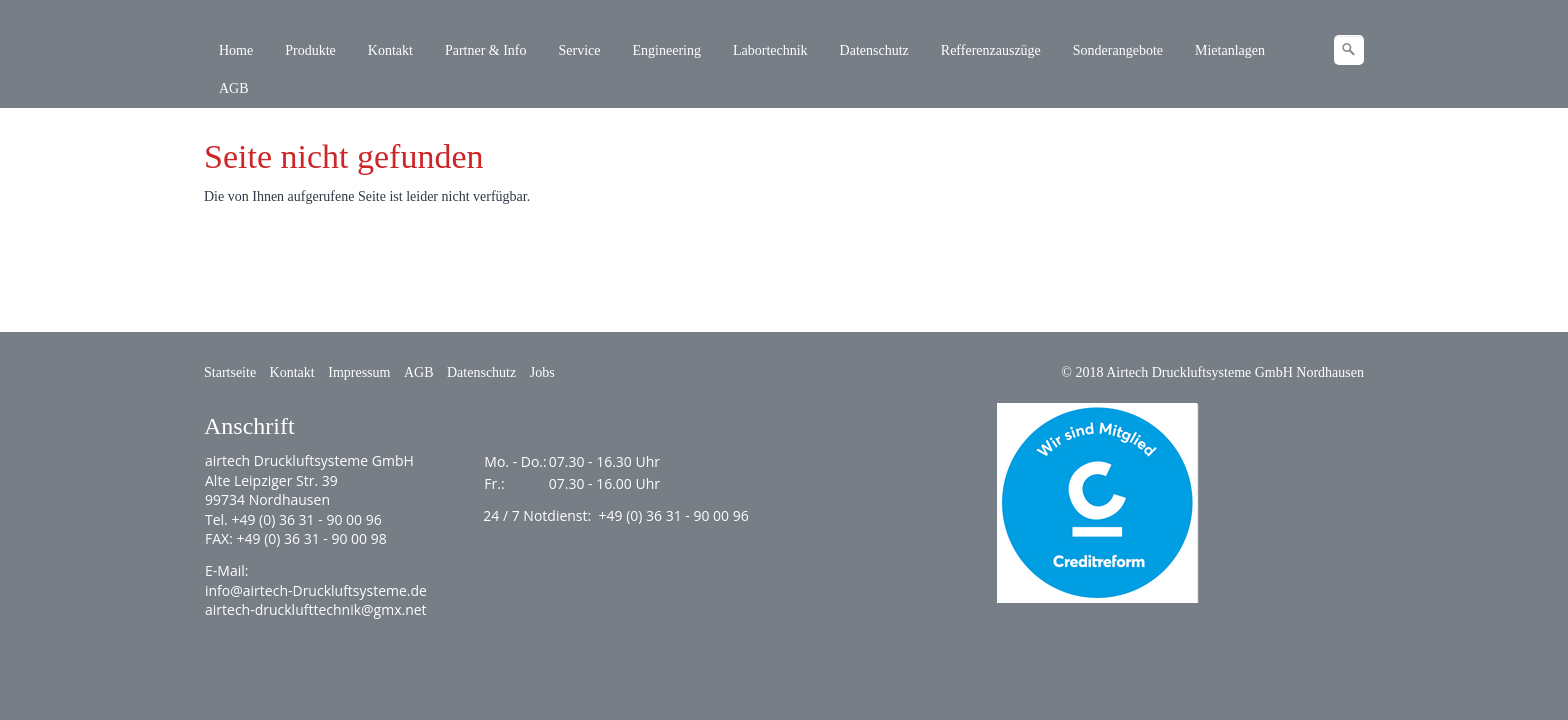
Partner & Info (486, 50)
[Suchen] (1349, 50)
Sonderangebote (1118, 50)
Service (580, 50)
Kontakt (390, 50)
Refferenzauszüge (991, 50)
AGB (234, 88)
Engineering (667, 50)
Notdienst (555, 515)
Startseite (230, 372)
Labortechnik (770, 50)
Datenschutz (874, 50)
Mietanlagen (1230, 50)
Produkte (310, 50)
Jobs (542, 372)
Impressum (359, 372)
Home (236, 50)
